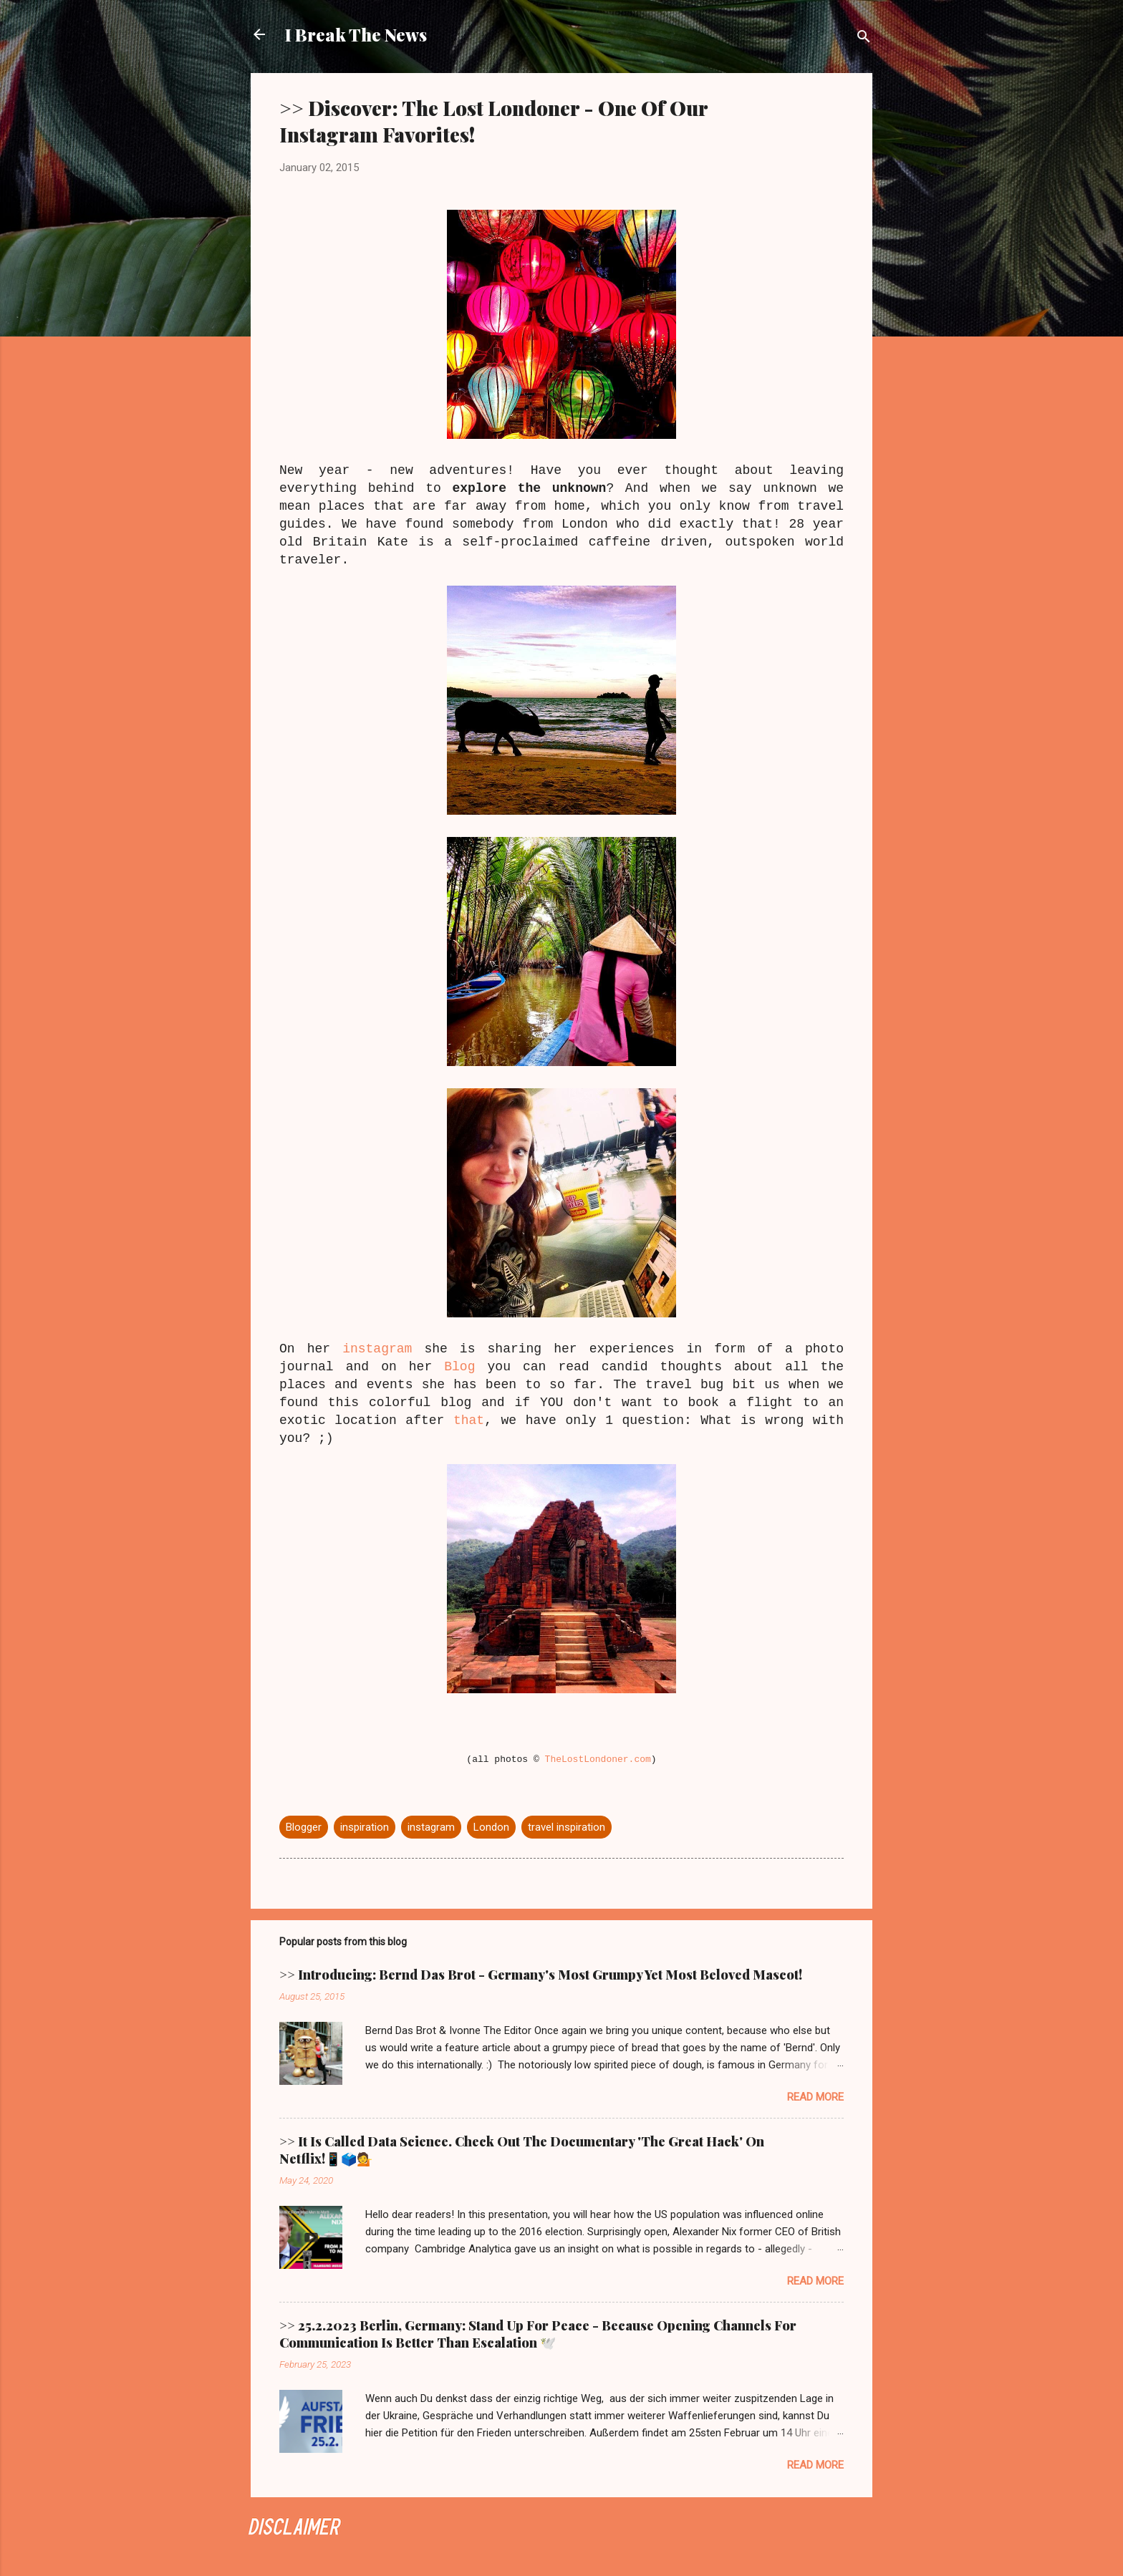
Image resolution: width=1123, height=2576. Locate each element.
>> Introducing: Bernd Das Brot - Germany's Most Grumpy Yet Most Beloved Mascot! (540, 1974)
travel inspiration (566, 1827)
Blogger (304, 1827)
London (491, 1827)
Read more (815, 2097)
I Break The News (356, 34)
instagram (377, 1349)
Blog (459, 1367)
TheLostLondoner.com (598, 1759)
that (468, 1420)
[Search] (863, 39)
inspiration (364, 1827)
